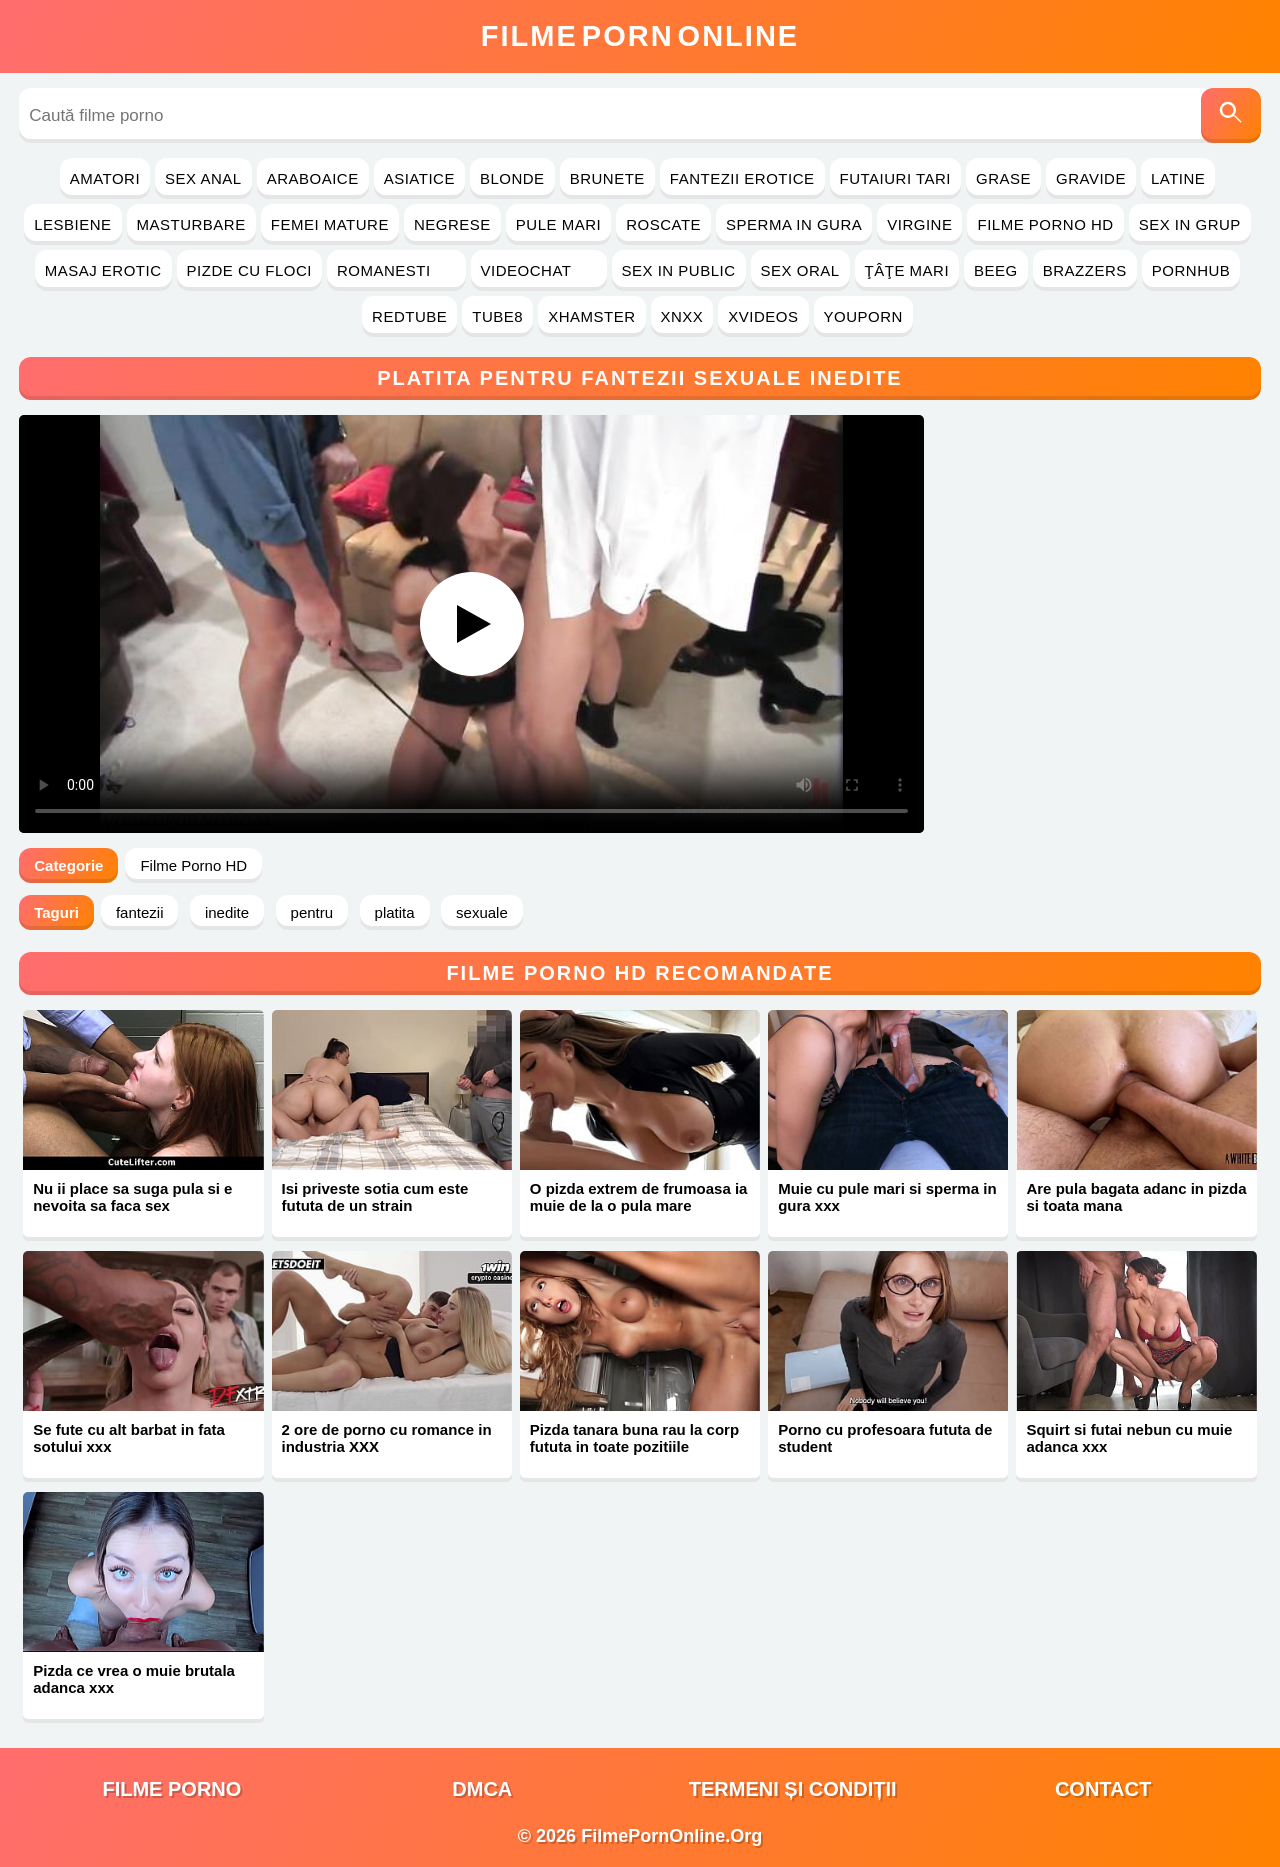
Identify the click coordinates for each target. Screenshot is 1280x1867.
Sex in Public (679, 270)
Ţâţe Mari (907, 270)
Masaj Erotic (103, 270)
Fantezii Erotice (742, 178)
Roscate (663, 224)
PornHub (1191, 270)
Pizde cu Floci (249, 270)
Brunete (607, 178)
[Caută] (1231, 115)
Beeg (996, 270)
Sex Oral (800, 270)
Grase (1003, 178)
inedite (227, 912)
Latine (1178, 178)
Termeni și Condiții (793, 1789)
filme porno (171, 1789)
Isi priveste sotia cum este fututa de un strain (375, 1197)
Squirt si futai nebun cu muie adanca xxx (1129, 1438)
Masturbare (191, 224)
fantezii (140, 912)
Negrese (452, 224)
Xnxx (682, 316)
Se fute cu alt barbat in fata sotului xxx (129, 1438)
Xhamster (591, 316)
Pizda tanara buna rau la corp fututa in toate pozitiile (634, 1438)
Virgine (919, 224)
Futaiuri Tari (896, 178)
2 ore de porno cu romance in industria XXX (387, 1438)
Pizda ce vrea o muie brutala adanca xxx (134, 1679)
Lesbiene (72, 224)
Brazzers (1085, 270)
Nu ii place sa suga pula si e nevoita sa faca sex (132, 1197)
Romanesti (396, 270)
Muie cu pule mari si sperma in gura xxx (887, 1197)
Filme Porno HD (1045, 224)
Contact (1103, 1789)
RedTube (409, 316)
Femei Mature (330, 224)
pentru (312, 912)
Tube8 (497, 316)
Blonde (512, 178)
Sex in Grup (1190, 224)
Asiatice (419, 178)
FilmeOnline (640, 36)
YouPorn (863, 316)
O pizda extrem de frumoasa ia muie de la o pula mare (639, 1197)
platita (395, 912)
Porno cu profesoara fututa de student (885, 1438)
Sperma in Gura (794, 224)
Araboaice (313, 178)
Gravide (1091, 178)
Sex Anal (203, 178)
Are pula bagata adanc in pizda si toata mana (1136, 1197)
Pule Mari (558, 224)
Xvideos (763, 316)
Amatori (105, 178)
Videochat (539, 270)
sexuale (482, 912)
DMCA (482, 1789)
